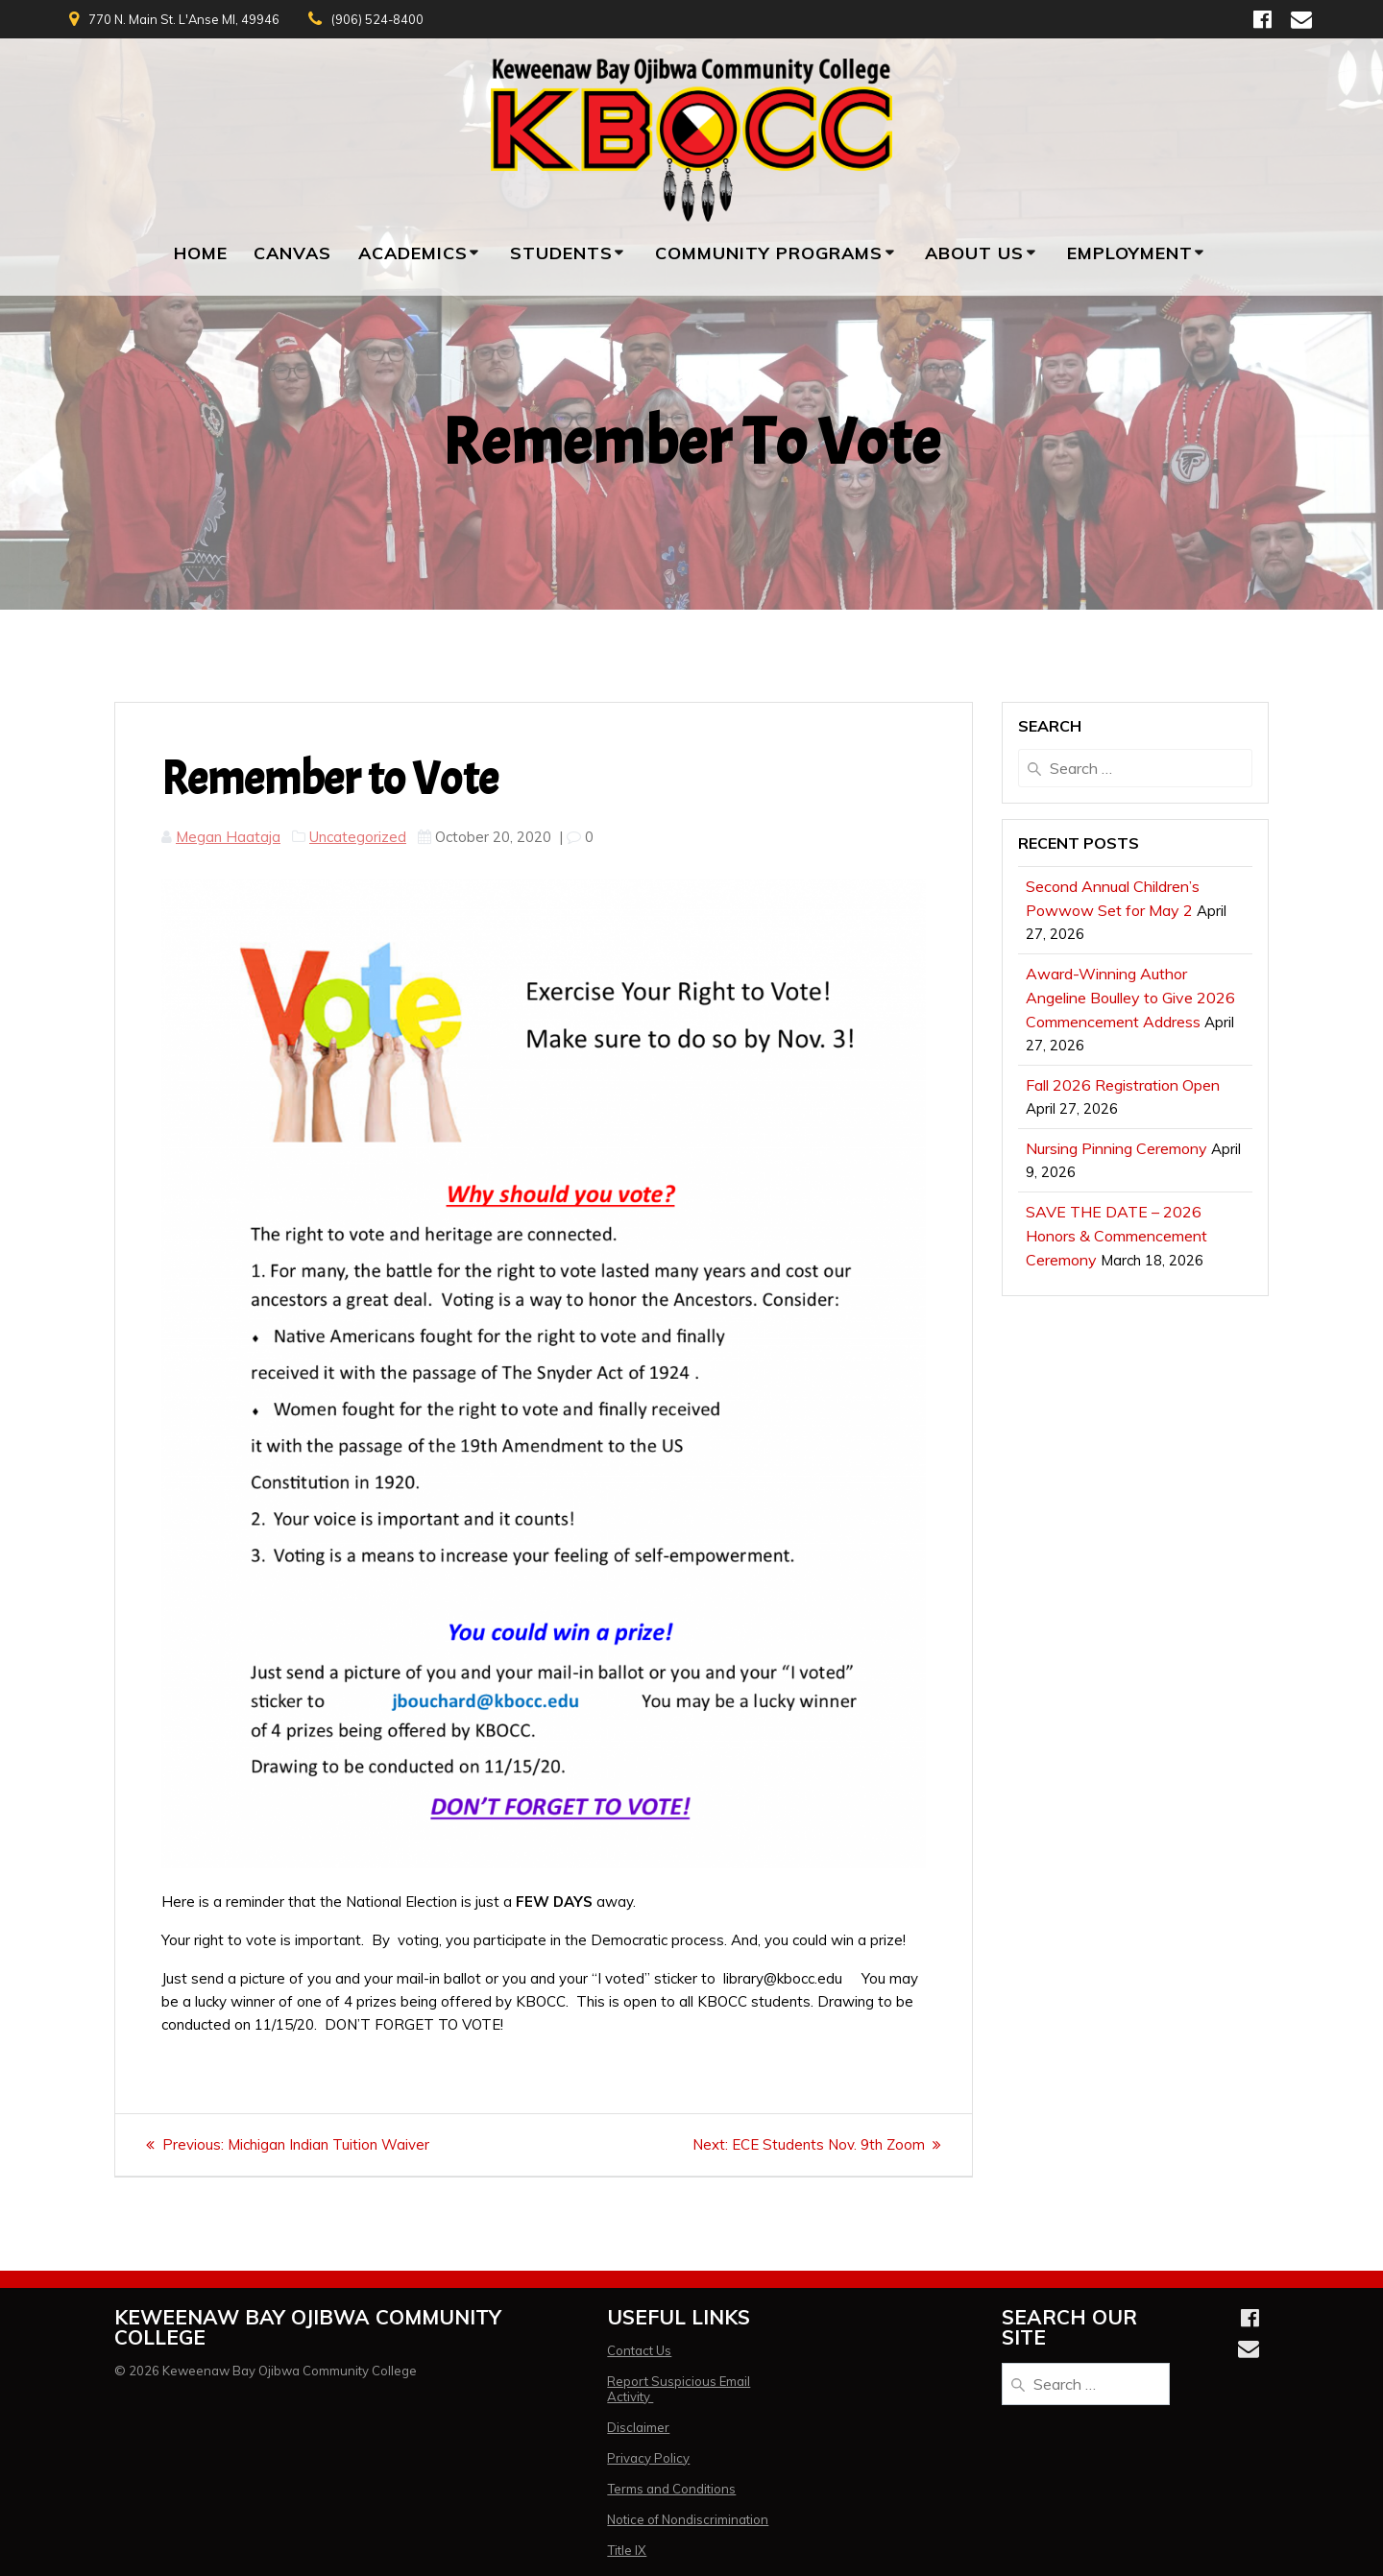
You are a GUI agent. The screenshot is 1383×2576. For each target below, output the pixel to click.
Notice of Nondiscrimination (687, 2519)
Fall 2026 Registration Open (1123, 1085)
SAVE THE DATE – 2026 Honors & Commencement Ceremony (1116, 1235)
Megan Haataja (228, 837)
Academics (413, 253)
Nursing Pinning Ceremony (1116, 1148)
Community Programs (769, 253)
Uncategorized (357, 837)
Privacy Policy (648, 2458)
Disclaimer (638, 2427)
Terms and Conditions (671, 2488)
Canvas (292, 253)
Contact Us (639, 2350)
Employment (1130, 253)
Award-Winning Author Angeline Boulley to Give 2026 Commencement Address (1130, 997)
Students (561, 253)
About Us (974, 253)
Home (201, 253)
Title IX (626, 2550)
